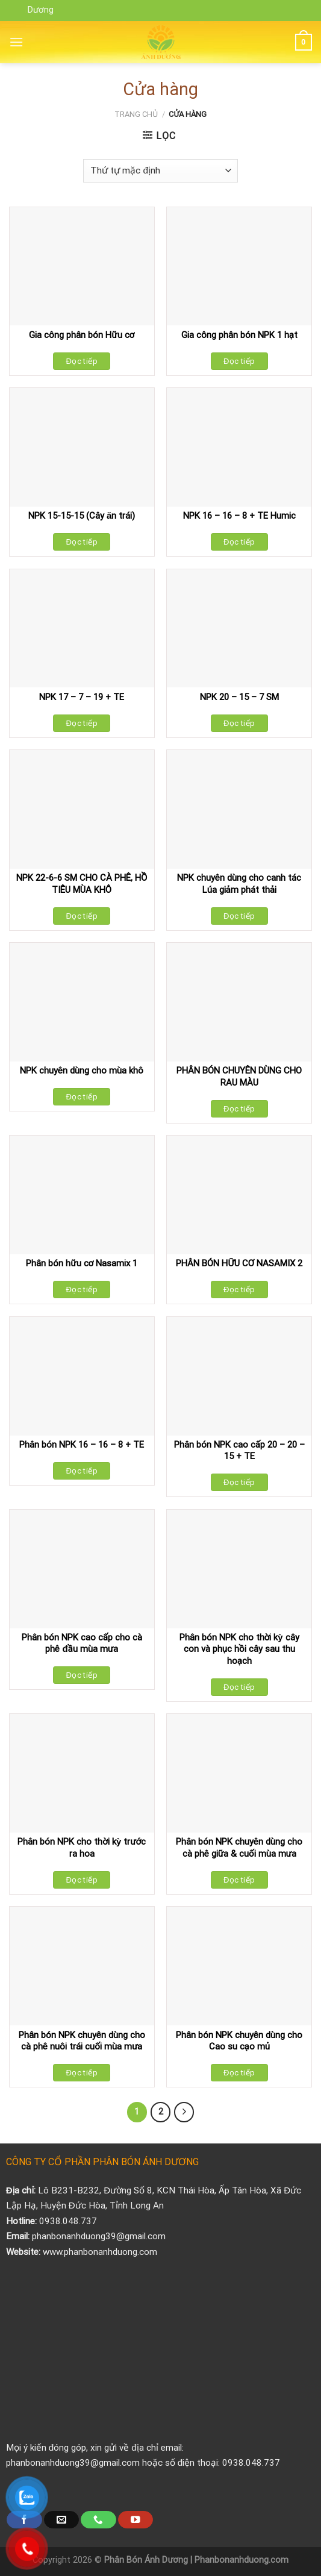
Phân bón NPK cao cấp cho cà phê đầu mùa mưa (82, 1643)
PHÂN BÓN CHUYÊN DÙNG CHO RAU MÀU (239, 1076)
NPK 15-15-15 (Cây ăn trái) (81, 515)
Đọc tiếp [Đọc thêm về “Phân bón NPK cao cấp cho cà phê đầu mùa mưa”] (82, 1675)
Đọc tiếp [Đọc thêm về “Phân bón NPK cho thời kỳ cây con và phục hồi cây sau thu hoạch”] (239, 1687)
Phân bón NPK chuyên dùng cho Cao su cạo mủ (239, 2041)
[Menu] (16, 42)
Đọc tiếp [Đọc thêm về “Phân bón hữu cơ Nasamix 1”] (82, 1289)
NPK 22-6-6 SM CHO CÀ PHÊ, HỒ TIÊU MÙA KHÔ (81, 883)
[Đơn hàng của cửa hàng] (160, 171)
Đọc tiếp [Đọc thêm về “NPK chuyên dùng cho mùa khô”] (82, 1096)
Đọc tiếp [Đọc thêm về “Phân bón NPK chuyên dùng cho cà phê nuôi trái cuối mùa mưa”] (82, 2072)
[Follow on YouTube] (135, 2519)
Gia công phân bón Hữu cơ (81, 335)
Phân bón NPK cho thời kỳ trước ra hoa (81, 1847)
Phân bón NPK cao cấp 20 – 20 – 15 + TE (239, 1450)
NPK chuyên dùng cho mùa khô (81, 1070)
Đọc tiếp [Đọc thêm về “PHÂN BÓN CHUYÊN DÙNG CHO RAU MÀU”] (239, 1108)
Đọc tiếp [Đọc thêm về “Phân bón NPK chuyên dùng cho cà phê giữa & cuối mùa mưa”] (239, 1879)
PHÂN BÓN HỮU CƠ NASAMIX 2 (239, 1263)
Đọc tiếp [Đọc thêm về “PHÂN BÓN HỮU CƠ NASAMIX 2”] (239, 1289)
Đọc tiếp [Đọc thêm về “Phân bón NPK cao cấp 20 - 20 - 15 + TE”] (239, 1482)
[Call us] (98, 2519)
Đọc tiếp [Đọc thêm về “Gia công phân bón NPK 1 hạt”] (239, 361)
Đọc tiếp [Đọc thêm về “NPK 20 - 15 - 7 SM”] (239, 723)
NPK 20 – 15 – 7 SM (239, 697)
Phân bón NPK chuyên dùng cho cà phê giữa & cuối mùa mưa (239, 1847)
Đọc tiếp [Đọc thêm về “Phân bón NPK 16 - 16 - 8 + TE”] (82, 1470)
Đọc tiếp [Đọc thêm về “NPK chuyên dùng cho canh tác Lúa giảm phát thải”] (239, 916)
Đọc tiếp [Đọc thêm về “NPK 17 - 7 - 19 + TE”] (82, 723)
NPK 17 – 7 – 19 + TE (81, 697)
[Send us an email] (61, 2519)
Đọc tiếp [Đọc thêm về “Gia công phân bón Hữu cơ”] (82, 361)
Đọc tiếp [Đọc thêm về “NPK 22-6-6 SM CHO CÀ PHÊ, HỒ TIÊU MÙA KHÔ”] (82, 916)
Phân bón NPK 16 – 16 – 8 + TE (81, 1444)
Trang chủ (136, 114)
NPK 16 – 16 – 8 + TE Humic (239, 515)
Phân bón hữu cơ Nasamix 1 (81, 1263)
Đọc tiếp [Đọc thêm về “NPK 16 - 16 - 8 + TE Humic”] (239, 541)
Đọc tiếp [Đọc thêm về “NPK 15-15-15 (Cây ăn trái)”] (82, 541)
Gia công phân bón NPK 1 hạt (239, 335)
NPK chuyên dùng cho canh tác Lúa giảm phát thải (239, 883)
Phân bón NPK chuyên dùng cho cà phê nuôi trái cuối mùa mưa (82, 2041)
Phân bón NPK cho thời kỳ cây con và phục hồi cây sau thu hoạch (239, 1649)
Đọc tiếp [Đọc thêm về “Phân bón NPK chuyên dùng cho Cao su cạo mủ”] (239, 2072)
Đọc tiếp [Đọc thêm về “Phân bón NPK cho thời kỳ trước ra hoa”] (82, 1879)
